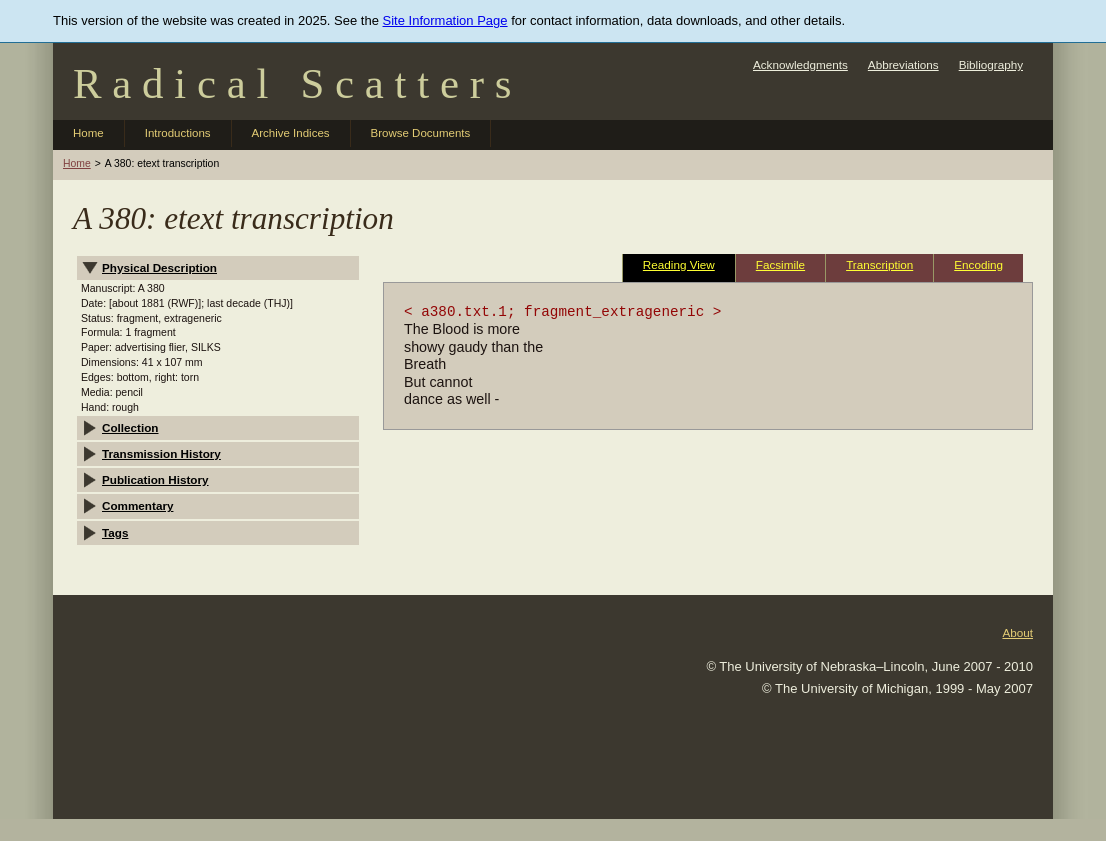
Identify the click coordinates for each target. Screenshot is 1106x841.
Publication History (155, 479)
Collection (130, 427)
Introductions (178, 133)
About (1017, 632)
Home (88, 133)
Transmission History (161, 453)
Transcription (879, 264)
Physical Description (159, 267)
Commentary (137, 505)
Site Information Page (445, 20)
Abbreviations (903, 64)
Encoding (978, 264)
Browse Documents (421, 133)
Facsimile (780, 264)
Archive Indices (291, 133)
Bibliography (991, 64)
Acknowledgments (800, 64)
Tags (115, 532)
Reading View (679, 264)
